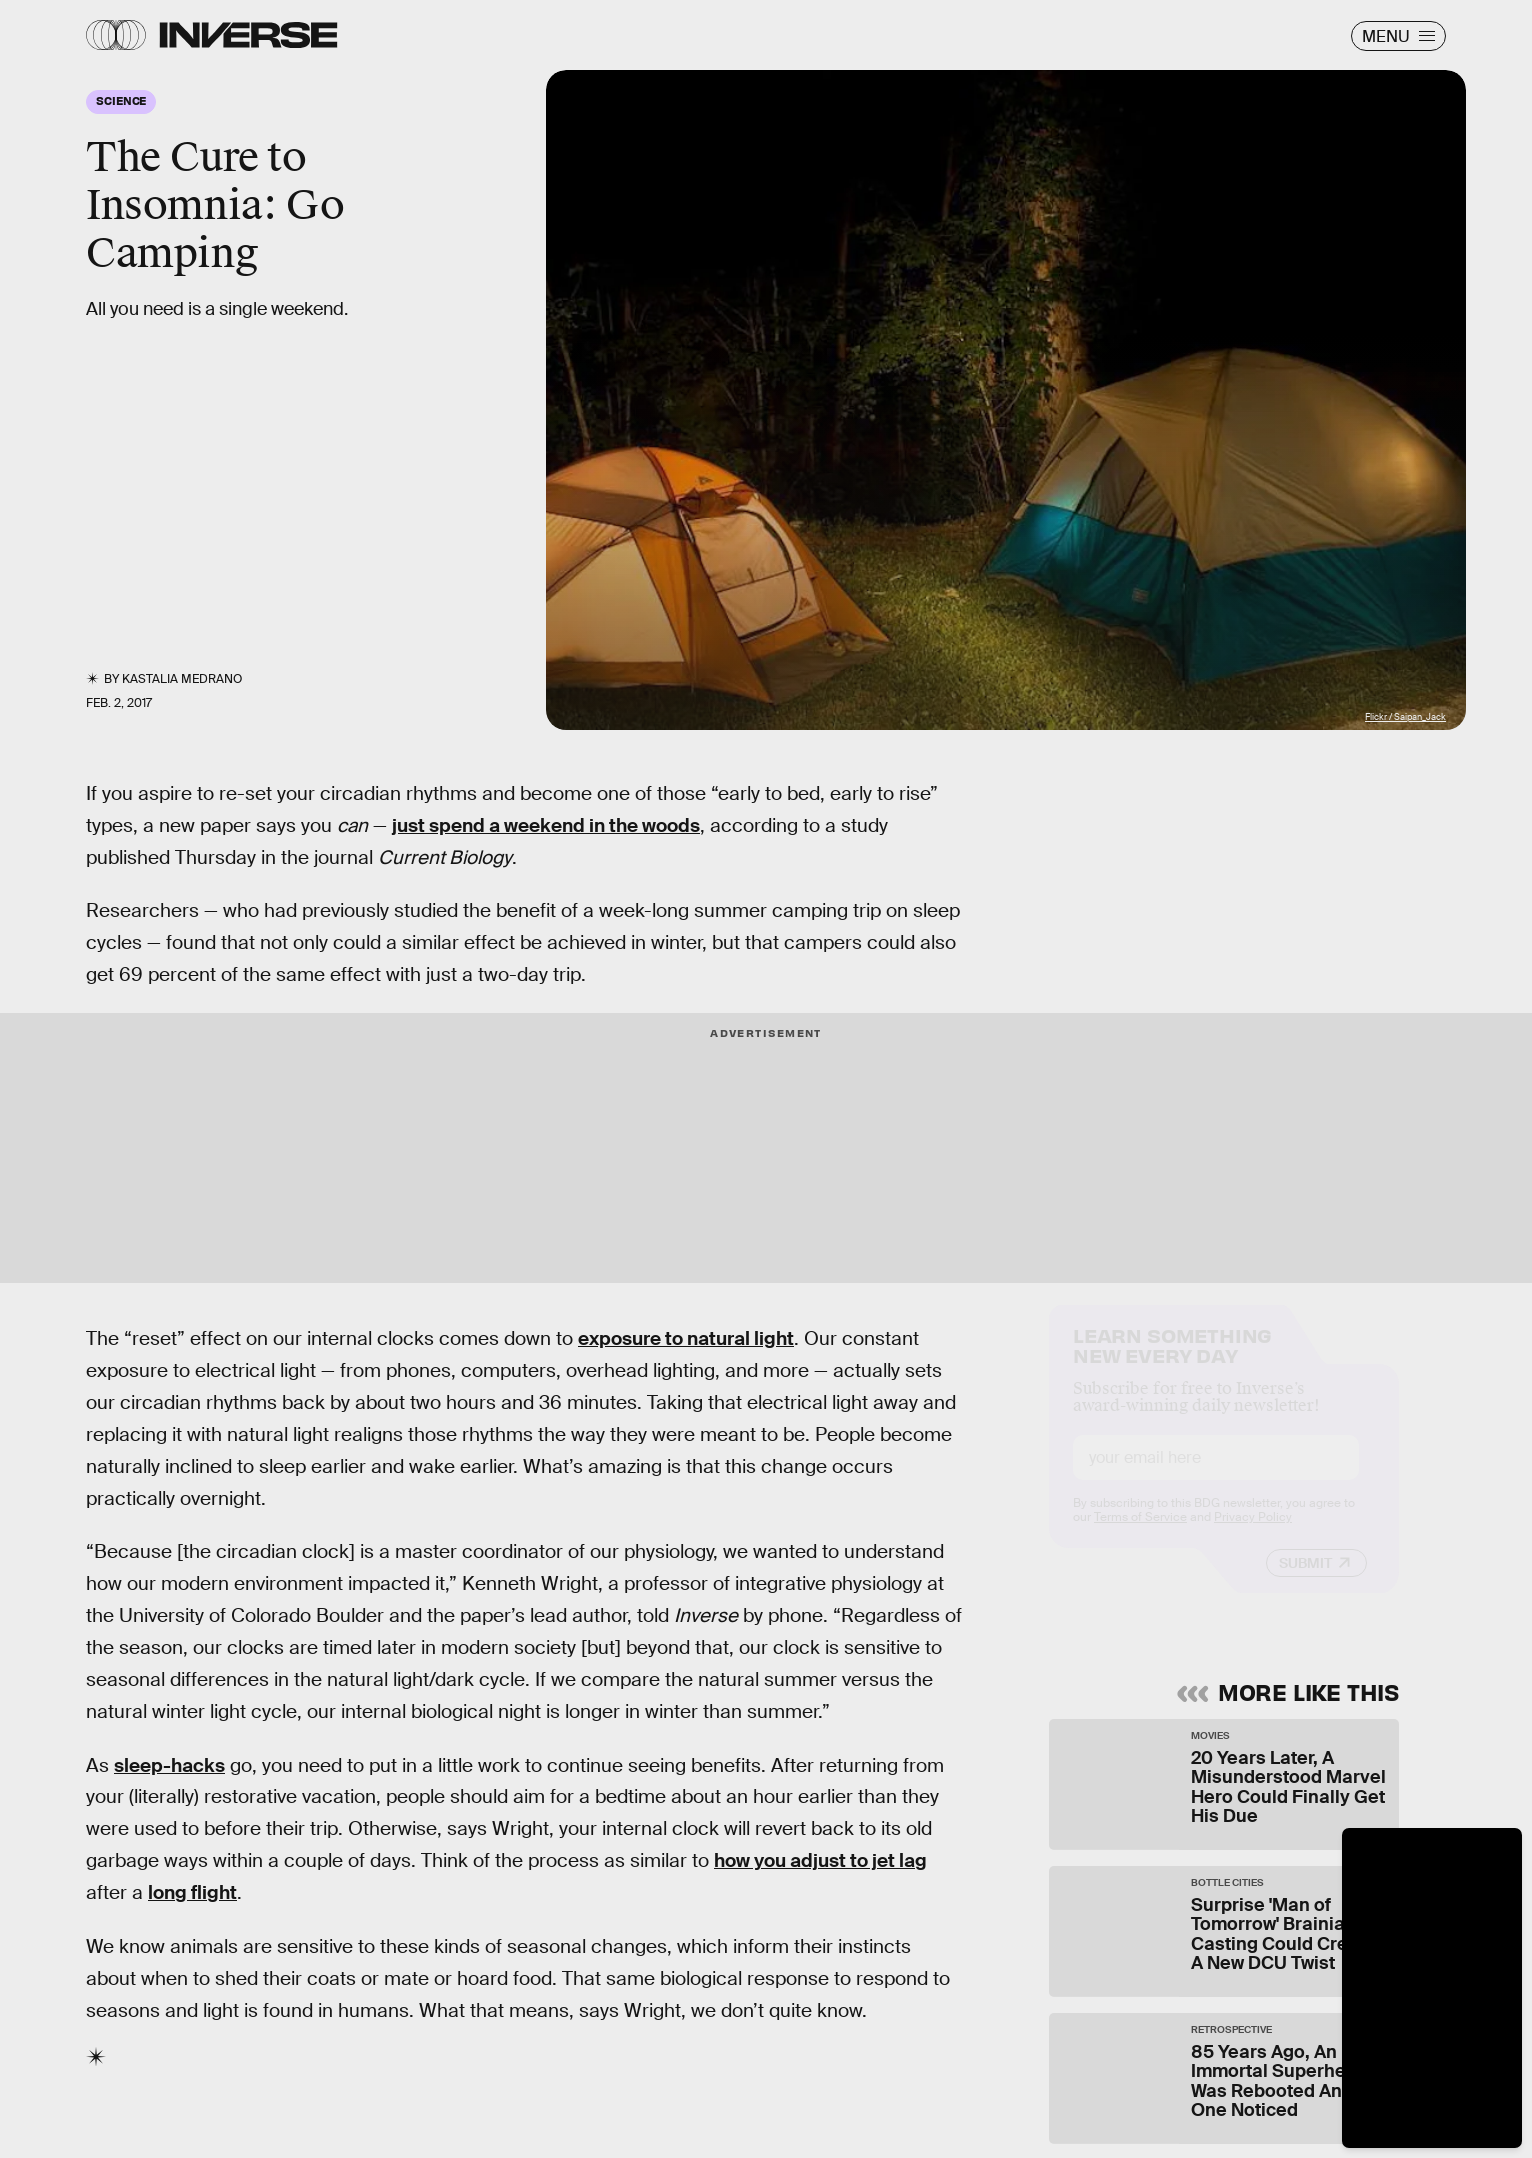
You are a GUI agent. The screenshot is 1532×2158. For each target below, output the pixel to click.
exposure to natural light (686, 1338)
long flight (192, 1892)
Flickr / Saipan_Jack (1405, 717)
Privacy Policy (1253, 1535)
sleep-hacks (169, 1765)
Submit (1305, 1581)
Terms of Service (1140, 1535)
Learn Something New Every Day (1172, 1361)
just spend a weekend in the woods (546, 825)
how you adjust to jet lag (820, 1860)
